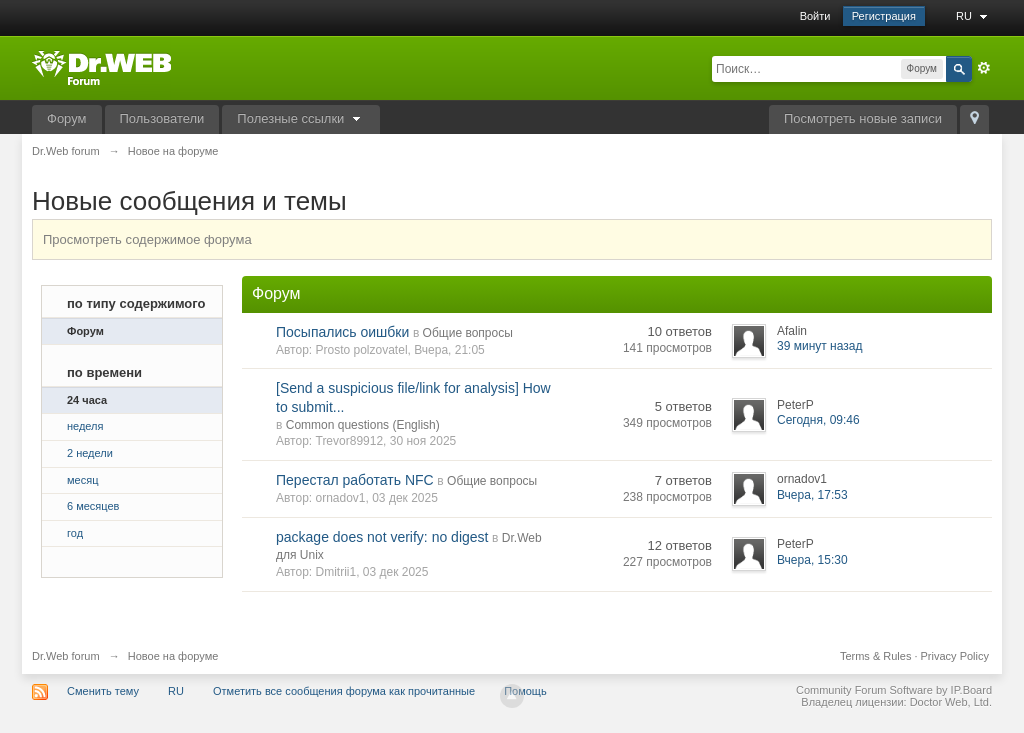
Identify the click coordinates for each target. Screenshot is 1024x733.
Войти (815, 16)
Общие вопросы (468, 333)
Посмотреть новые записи (863, 118)
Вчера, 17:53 (812, 495)
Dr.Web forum (66, 656)
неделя (85, 426)
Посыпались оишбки (342, 332)
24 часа (87, 400)
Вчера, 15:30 (812, 560)
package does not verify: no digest (382, 537)
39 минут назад (819, 346)
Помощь (525, 691)
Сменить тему (103, 691)
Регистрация (884, 16)
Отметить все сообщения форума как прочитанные (344, 691)
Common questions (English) (363, 425)
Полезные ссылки (301, 118)
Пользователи (162, 118)
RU (974, 16)
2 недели (90, 453)
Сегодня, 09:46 (818, 420)
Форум (67, 118)
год (75, 533)
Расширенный (984, 68)
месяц (82, 480)
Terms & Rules (876, 656)
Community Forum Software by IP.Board (894, 690)
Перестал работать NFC (355, 480)
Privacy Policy (955, 656)
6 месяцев (93, 506)
